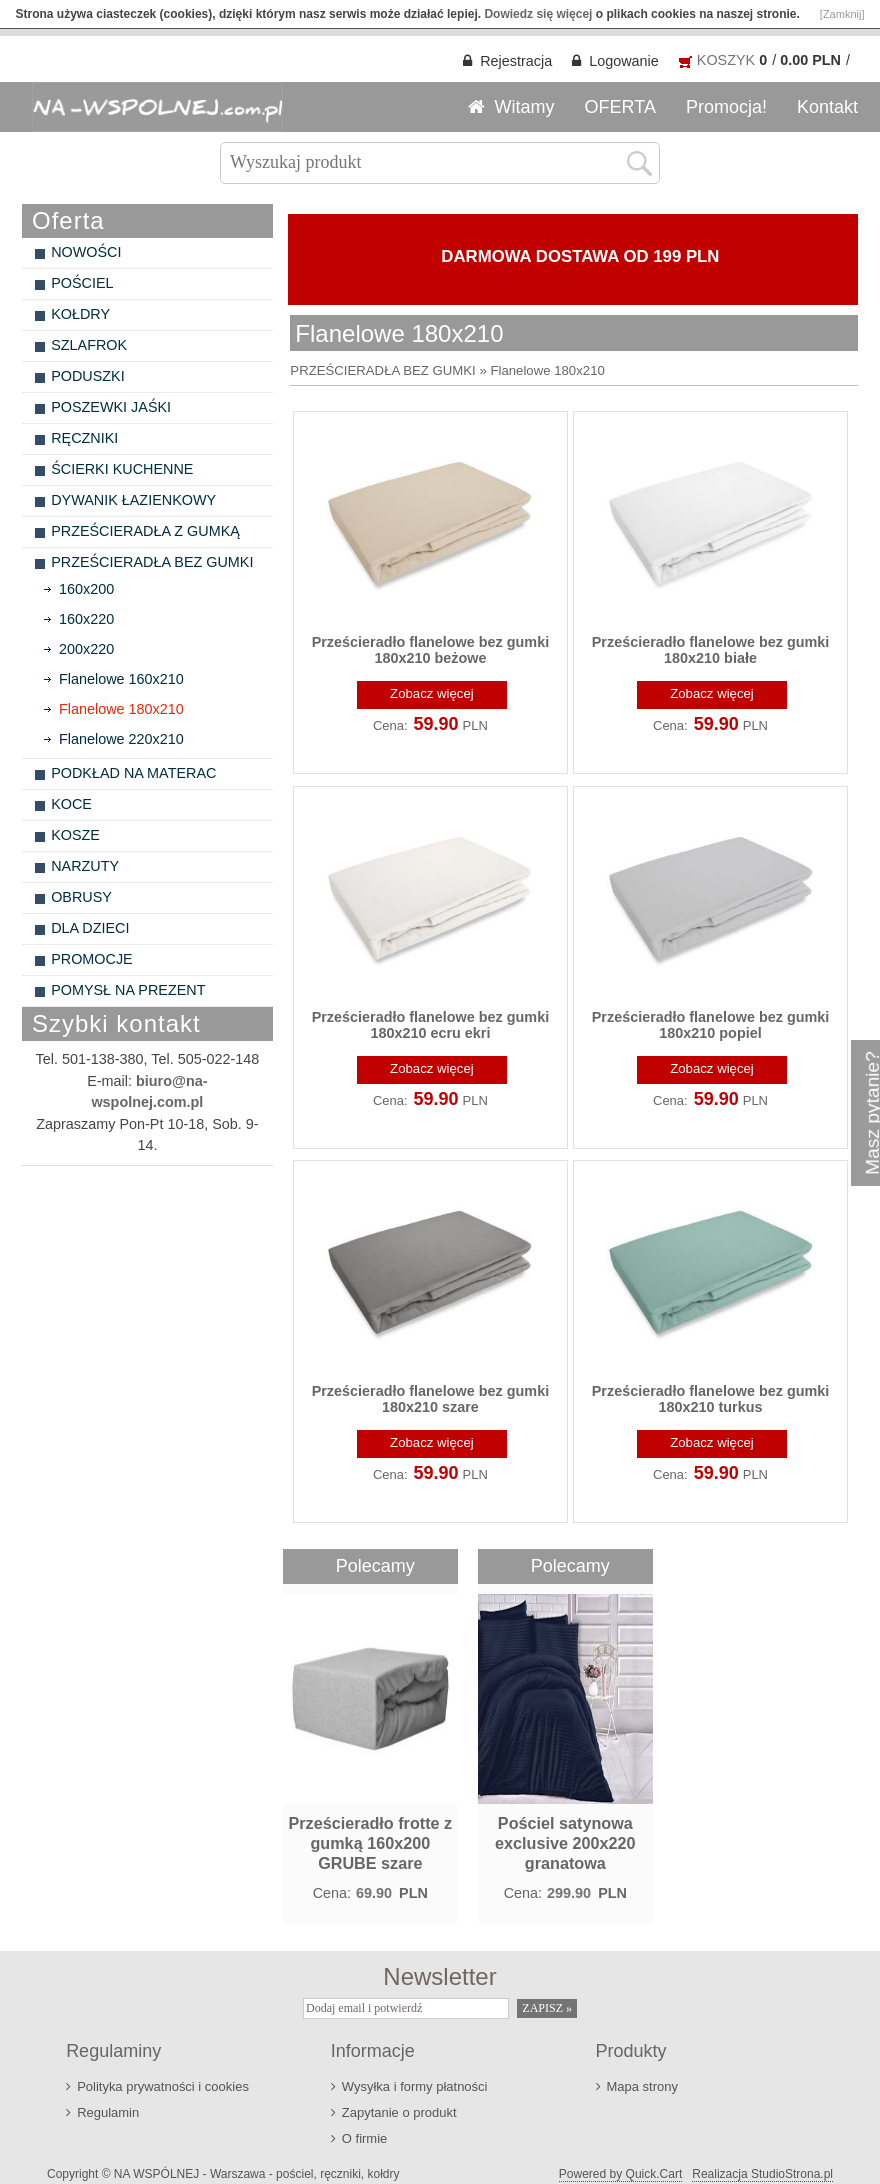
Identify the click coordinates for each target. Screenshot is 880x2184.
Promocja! (726, 107)
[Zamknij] (842, 14)
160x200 (86, 589)
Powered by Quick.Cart (620, 2174)
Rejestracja (516, 61)
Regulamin (108, 2112)
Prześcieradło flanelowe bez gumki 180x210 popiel (711, 1025)
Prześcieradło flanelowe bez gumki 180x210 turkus (711, 1399)
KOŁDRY (80, 314)
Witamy (525, 107)
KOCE (71, 804)
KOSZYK (726, 60)
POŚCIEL (82, 283)
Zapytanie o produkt (399, 2112)
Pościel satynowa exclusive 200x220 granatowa (565, 1843)
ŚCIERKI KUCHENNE (122, 469)
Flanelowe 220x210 (121, 739)
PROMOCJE (92, 959)
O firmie (364, 2138)
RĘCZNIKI (84, 438)
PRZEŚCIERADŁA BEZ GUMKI (152, 562)
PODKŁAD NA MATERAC (133, 773)
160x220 (86, 619)
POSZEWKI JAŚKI (111, 407)
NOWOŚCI (86, 252)
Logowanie (624, 61)
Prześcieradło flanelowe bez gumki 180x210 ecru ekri (431, 1025)
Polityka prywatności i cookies (163, 2086)
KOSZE (75, 835)
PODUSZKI (88, 376)
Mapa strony (642, 2086)
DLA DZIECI (90, 928)
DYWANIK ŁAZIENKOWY (133, 500)
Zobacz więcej (432, 693)
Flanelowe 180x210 (121, 709)
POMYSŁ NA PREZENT (128, 990)
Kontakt (827, 107)
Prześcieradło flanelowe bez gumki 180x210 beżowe (431, 650)
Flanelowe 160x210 (121, 679)
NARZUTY (85, 866)
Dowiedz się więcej (538, 14)
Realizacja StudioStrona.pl (762, 2174)
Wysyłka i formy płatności (415, 2086)
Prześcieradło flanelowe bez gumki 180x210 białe (711, 650)
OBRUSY (81, 897)
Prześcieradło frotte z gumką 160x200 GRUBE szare (370, 1843)
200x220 (86, 649)
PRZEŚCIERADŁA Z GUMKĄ (145, 531)
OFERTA (620, 107)
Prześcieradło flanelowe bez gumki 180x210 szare (431, 1399)
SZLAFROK (89, 345)
